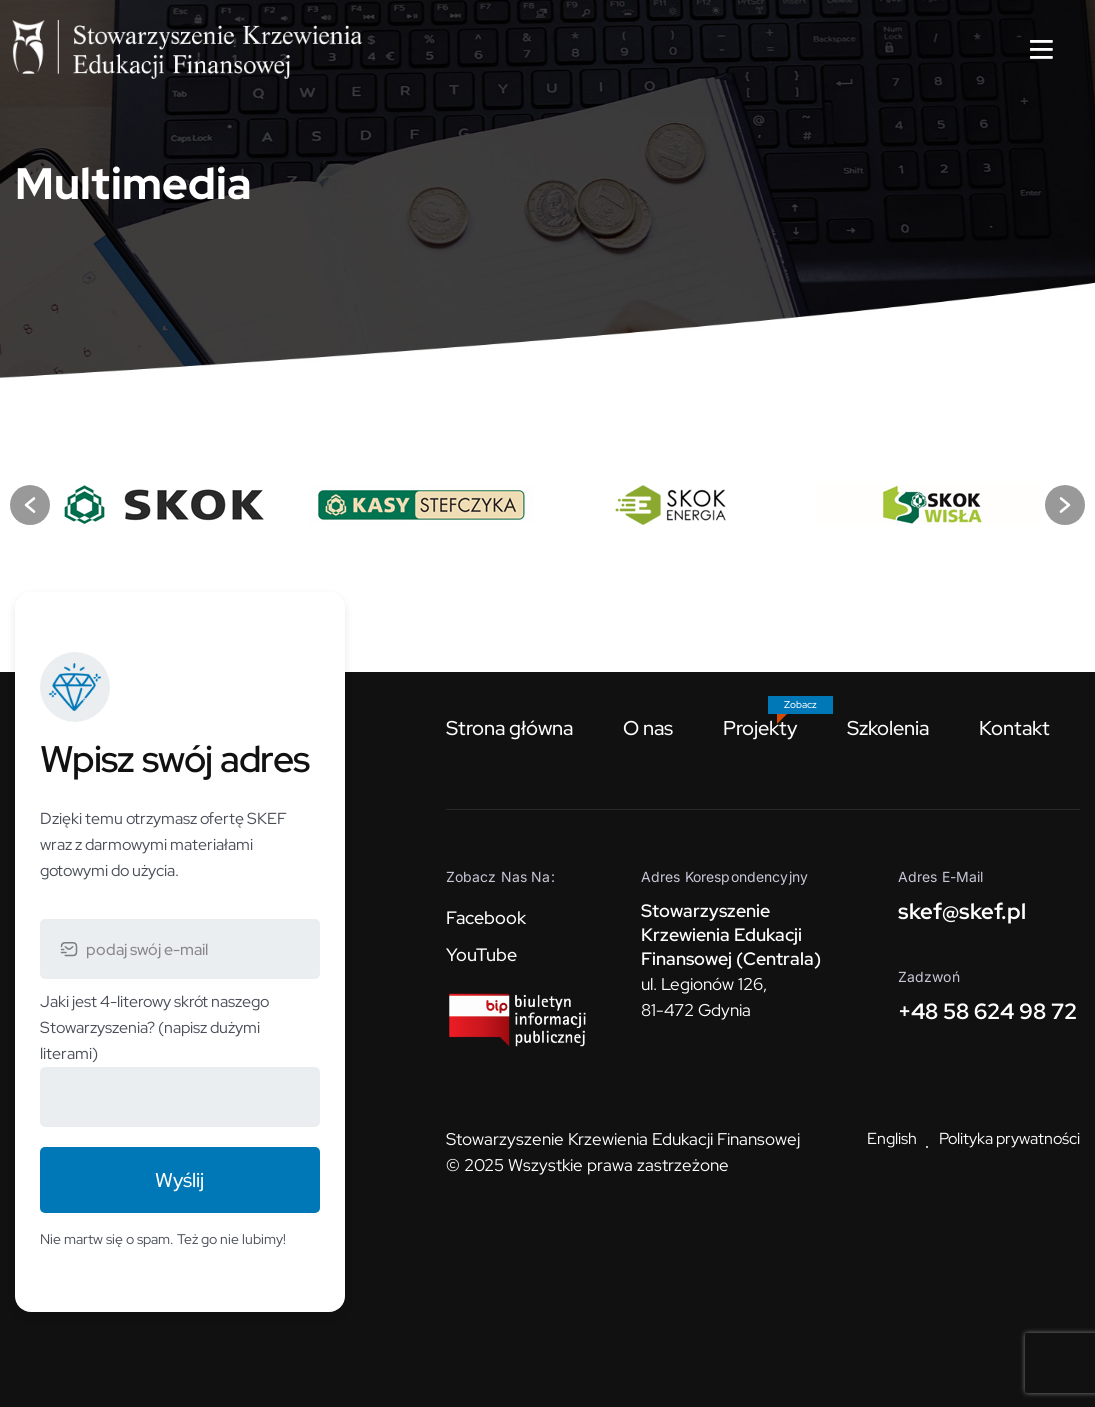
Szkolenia (888, 728)
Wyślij (179, 1180)
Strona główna (509, 728)
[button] (30, 505)
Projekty (760, 728)
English (892, 1138)
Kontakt (1014, 728)
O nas (648, 728)
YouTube (481, 954)
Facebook (486, 917)
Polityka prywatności (1009, 1138)
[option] (167, 505)
